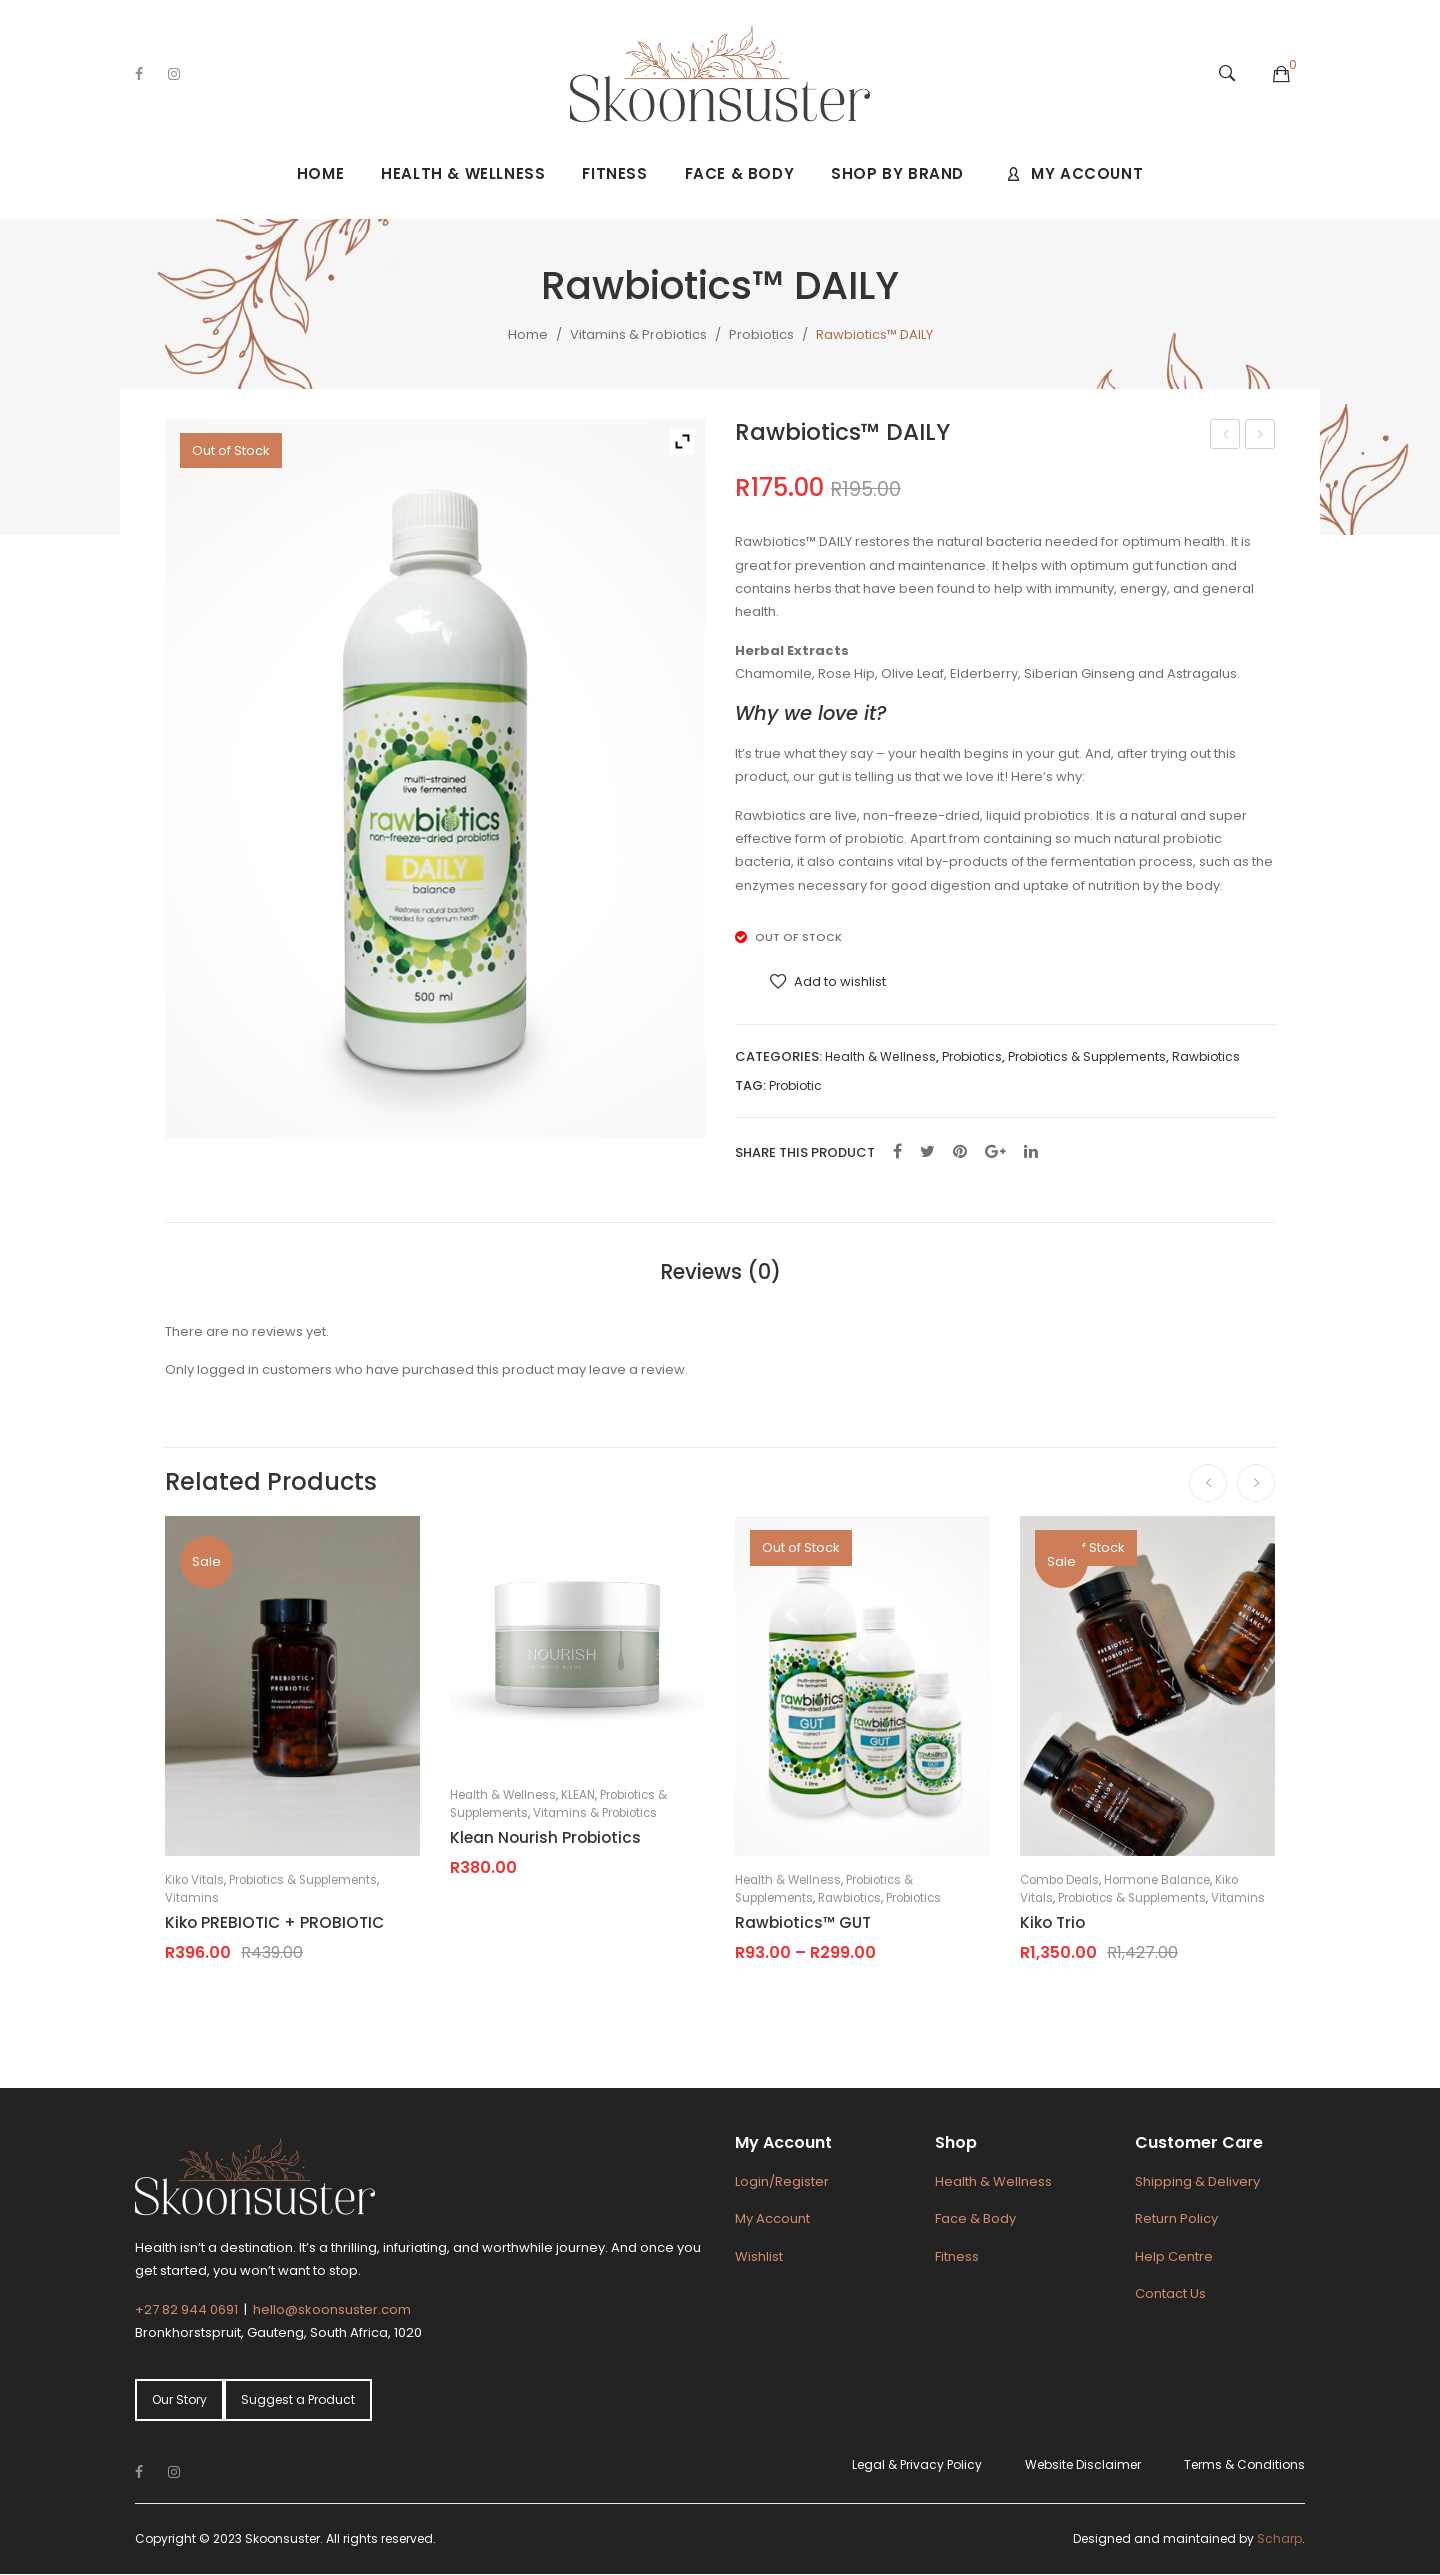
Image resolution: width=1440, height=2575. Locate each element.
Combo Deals (1059, 1880)
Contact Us (1170, 2293)
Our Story (179, 2399)
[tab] (720, 1271)
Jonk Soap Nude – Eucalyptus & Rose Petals (1226, 436)
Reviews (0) (720, 1271)
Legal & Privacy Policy (917, 2464)
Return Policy (1176, 2218)
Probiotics (761, 334)
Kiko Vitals (194, 1880)
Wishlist (759, 2256)
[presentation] (1208, 1483)
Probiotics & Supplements (1087, 1056)
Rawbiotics (1206, 1056)
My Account (772, 2218)
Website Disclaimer (1083, 2464)
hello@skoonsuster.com (332, 2309)
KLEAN (578, 1795)
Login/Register (782, 2181)
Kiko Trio (1052, 1922)
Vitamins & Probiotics (638, 334)
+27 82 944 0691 (186, 2309)
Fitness (957, 2256)
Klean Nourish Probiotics (545, 1837)
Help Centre (1174, 2256)
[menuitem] (320, 174)
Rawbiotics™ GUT (1261, 436)
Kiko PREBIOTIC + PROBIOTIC (274, 1922)
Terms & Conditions (1244, 2464)
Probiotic (795, 1085)
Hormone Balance (1157, 1880)
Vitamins (192, 1898)
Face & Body (975, 2218)
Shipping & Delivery (1197, 2181)
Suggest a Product (298, 2399)
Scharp (1279, 2538)
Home (528, 334)
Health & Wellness (880, 1056)
